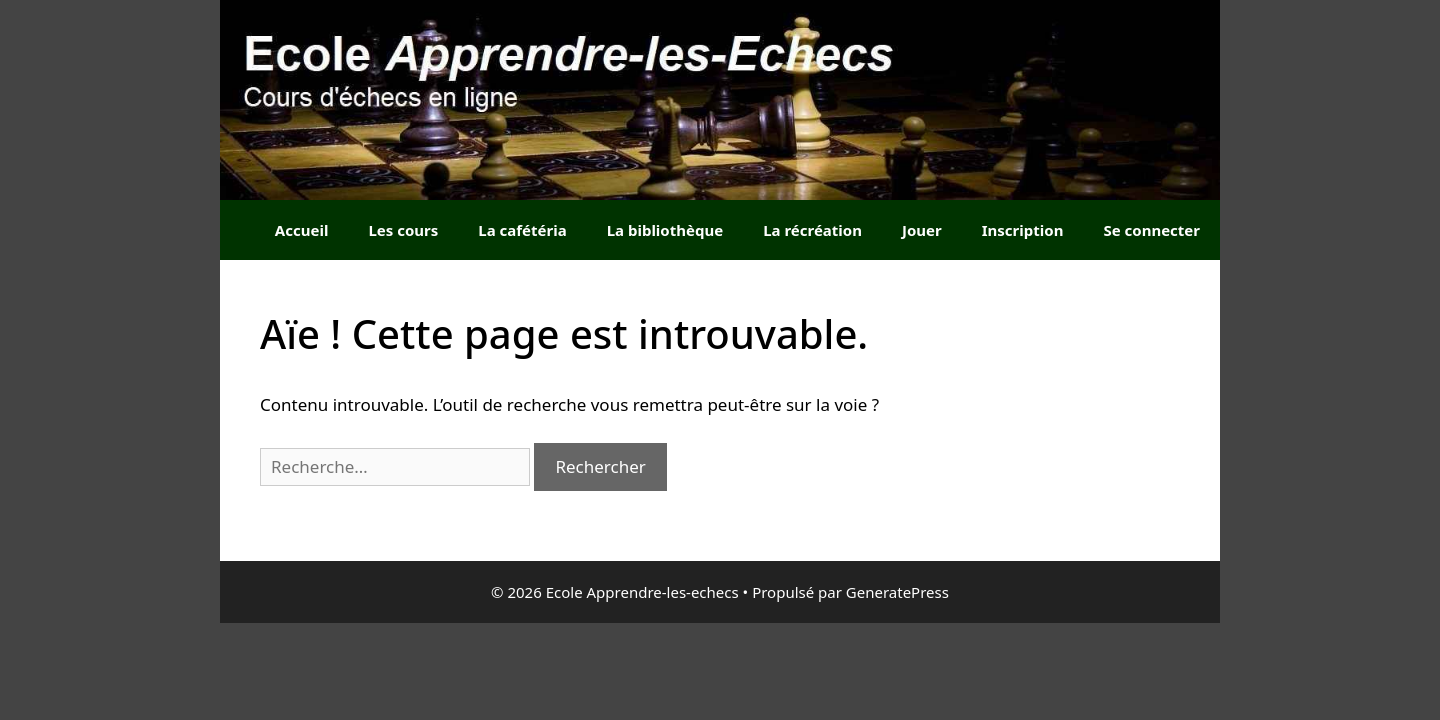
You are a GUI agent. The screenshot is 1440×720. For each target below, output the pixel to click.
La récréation (812, 230)
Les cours (403, 230)
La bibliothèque (665, 230)
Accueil (302, 230)
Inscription (1023, 230)
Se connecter (1151, 230)
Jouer (922, 230)
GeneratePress (897, 592)
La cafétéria (522, 230)
